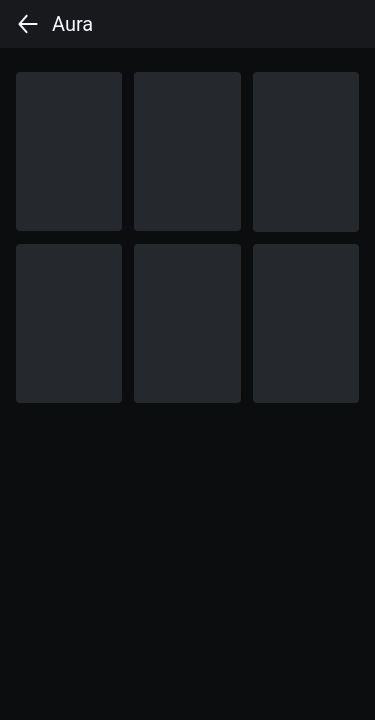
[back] (28, 24)
